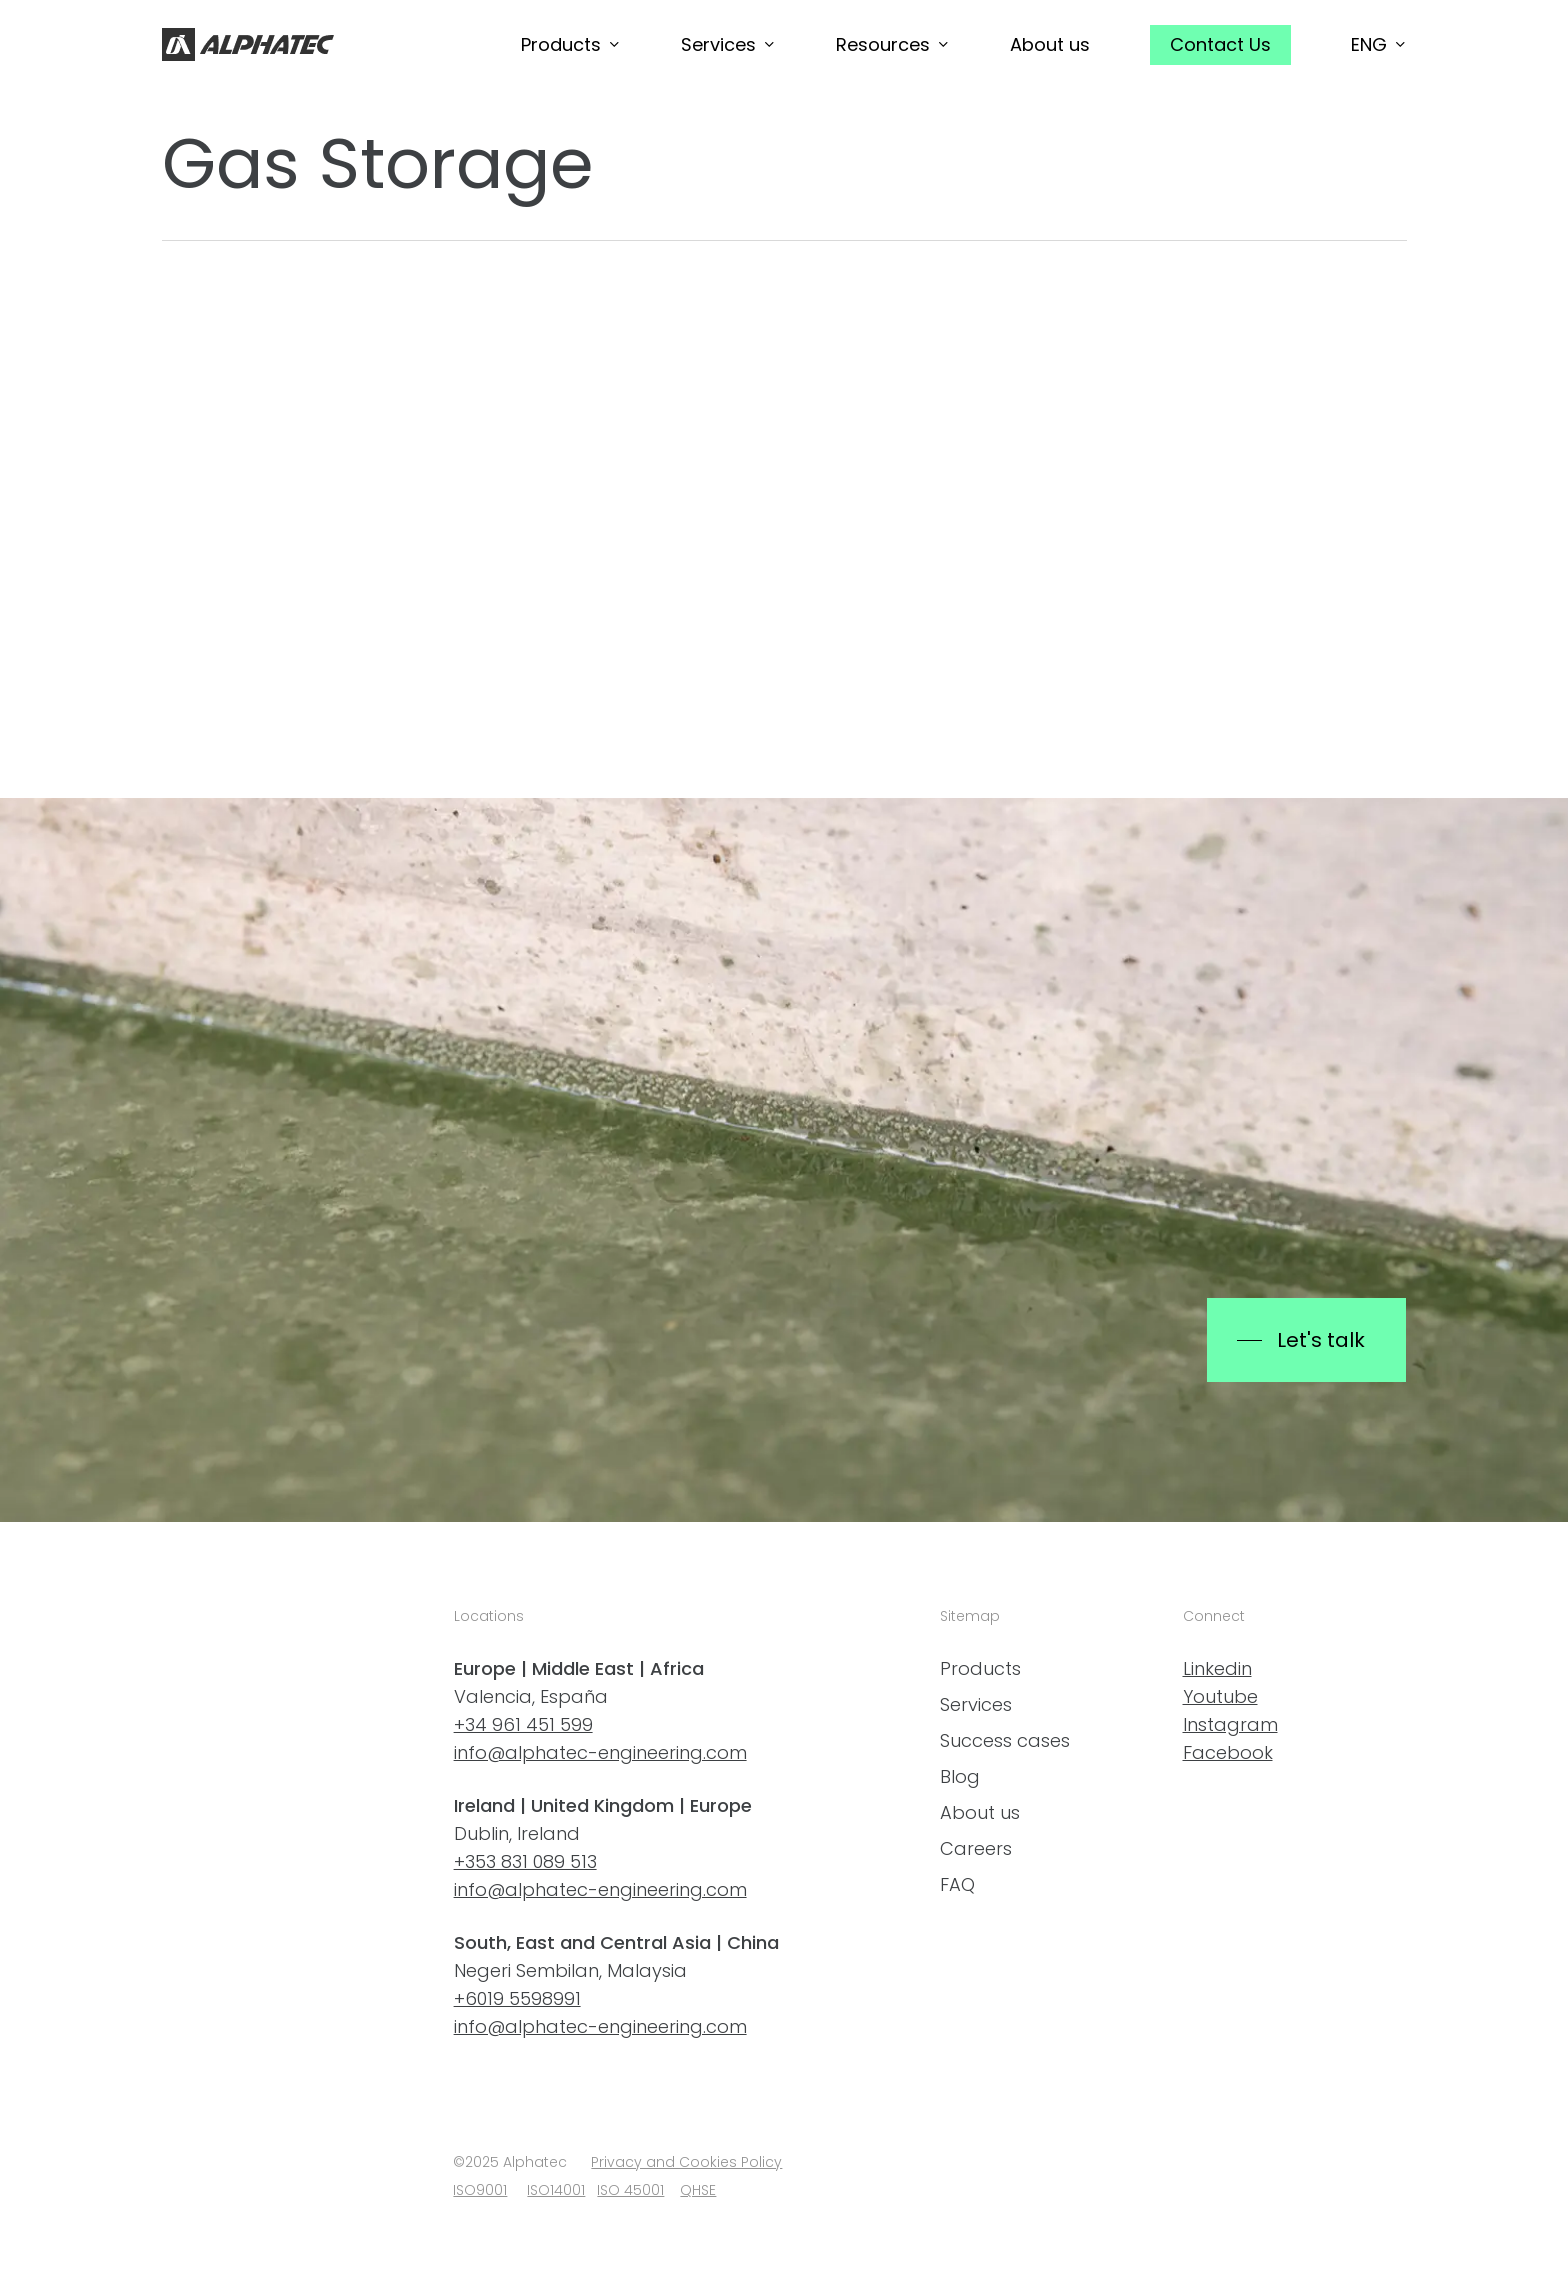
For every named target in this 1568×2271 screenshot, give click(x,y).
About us (980, 1812)
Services (976, 1704)
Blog (960, 1776)
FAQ (957, 1884)
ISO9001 (480, 2190)
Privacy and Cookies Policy (686, 2162)
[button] (1306, 1340)
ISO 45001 (630, 2190)
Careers (976, 1848)
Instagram (1230, 1724)
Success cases (1005, 1740)
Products (980, 1668)
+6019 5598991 (517, 1998)
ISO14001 (556, 2190)
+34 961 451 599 (523, 1724)
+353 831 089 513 (525, 1861)
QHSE (698, 2190)
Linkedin (1217, 1668)
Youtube (1220, 1696)
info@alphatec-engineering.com (600, 1752)
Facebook (1228, 1752)
